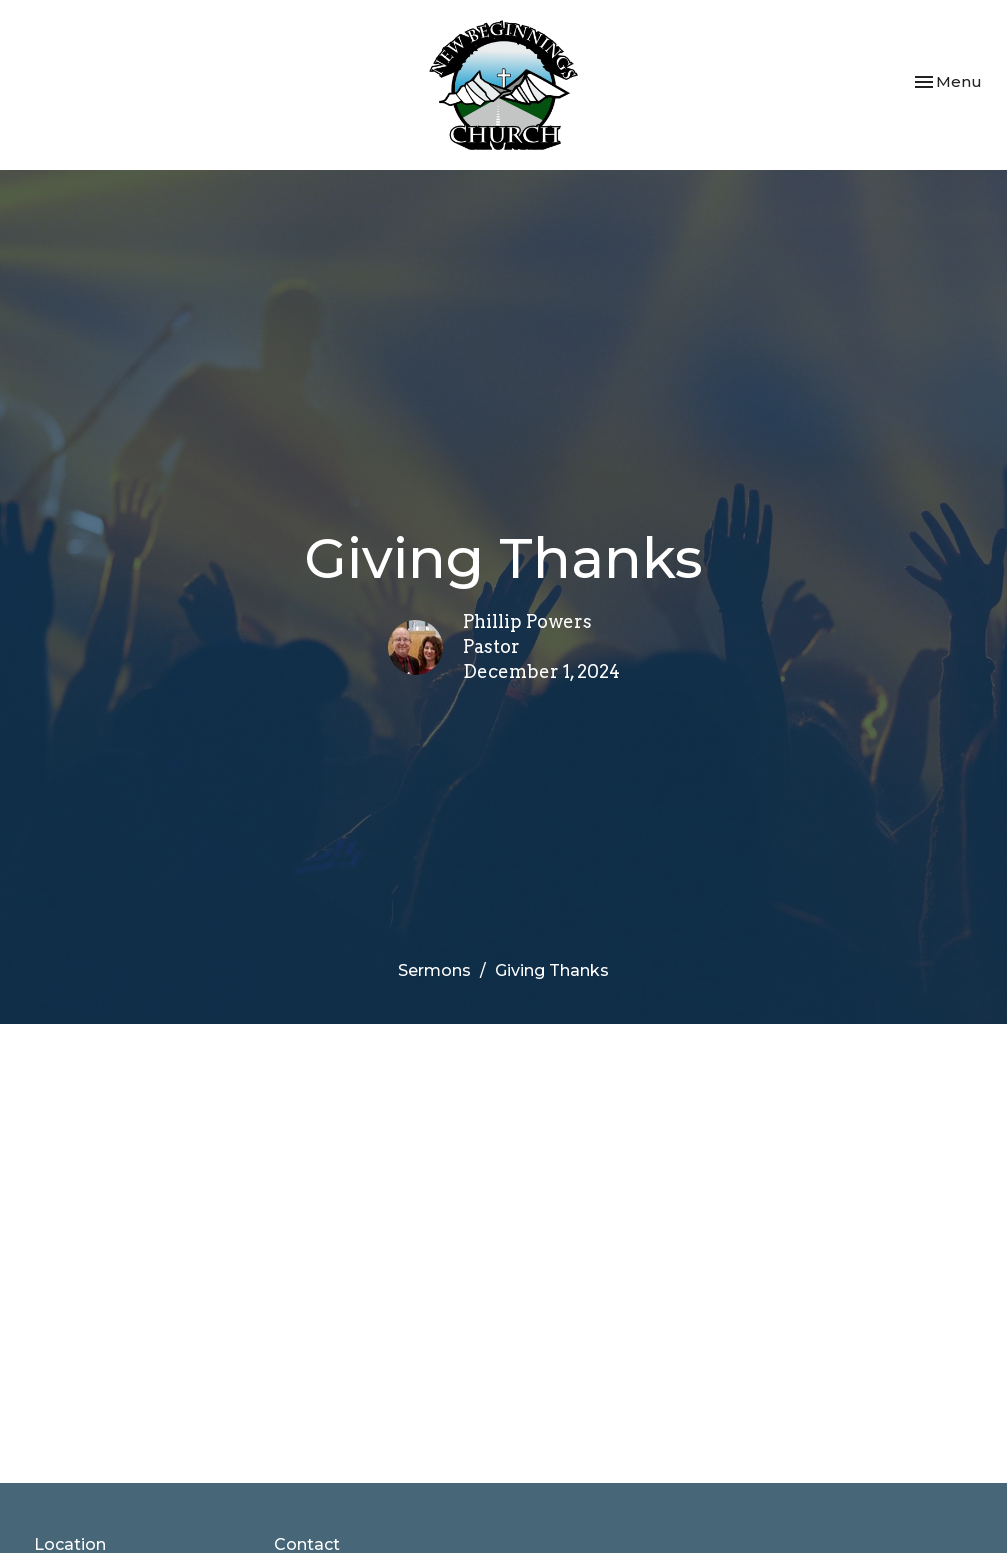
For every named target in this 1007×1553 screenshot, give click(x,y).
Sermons (434, 970)
